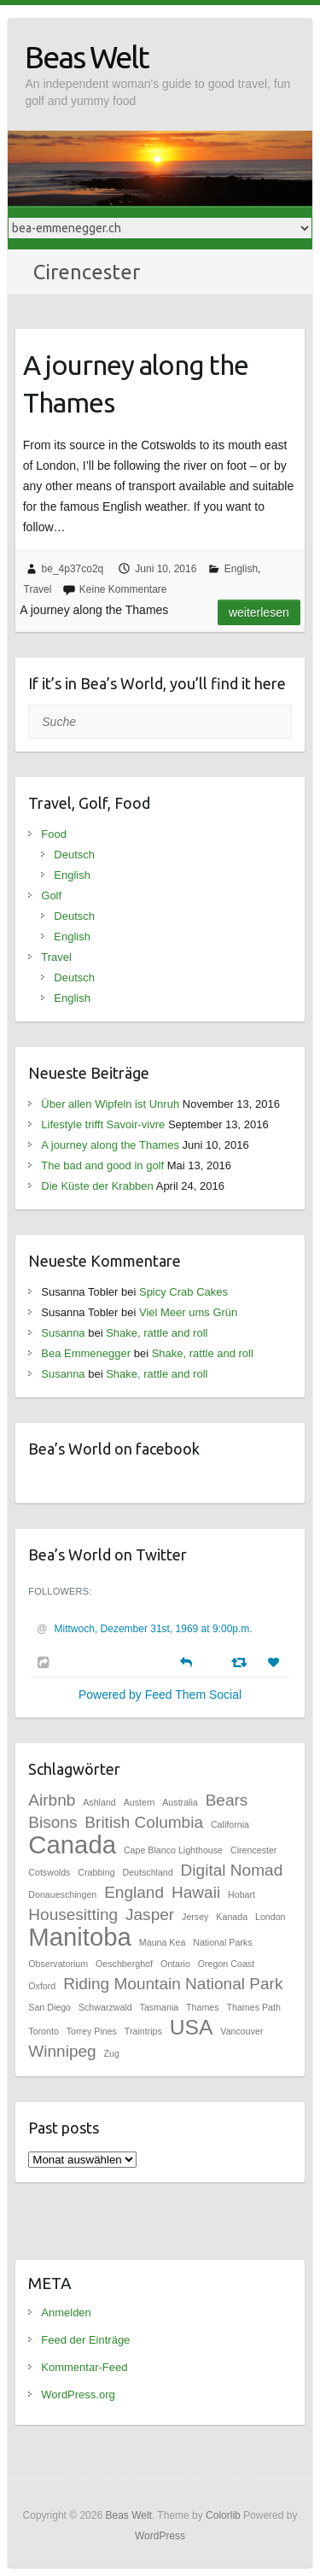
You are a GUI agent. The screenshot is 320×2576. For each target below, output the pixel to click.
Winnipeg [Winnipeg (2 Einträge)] (62, 2051)
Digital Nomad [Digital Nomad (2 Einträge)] (232, 1870)
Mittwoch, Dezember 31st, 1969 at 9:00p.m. (154, 1629)
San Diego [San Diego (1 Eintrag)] (49, 2007)
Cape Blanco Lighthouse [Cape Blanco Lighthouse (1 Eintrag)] (173, 1850)
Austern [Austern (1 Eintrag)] (139, 1802)
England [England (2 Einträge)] (134, 1892)
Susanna (62, 1332)
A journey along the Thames (135, 384)
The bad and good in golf (102, 1165)
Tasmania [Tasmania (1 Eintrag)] (159, 2007)
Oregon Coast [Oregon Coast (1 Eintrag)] (226, 1963)
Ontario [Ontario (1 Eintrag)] (175, 1963)
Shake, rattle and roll (156, 1332)
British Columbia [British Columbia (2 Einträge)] (143, 1822)
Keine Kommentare (123, 589)
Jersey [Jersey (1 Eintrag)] (195, 1917)
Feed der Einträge (85, 2339)
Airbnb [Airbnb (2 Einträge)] (51, 1800)
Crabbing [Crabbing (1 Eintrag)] (96, 1872)
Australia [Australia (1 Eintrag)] (179, 1802)
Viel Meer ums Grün (188, 1312)
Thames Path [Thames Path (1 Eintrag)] (254, 2007)
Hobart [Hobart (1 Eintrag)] (241, 1894)
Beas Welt (86, 56)
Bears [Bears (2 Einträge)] (227, 1800)
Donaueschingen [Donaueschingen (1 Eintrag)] (62, 1894)
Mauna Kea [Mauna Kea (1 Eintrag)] (162, 1942)
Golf (51, 895)
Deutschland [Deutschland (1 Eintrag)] (147, 1872)
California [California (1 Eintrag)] (230, 1824)
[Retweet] (241, 1661)
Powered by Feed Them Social (160, 1694)
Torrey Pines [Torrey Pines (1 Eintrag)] (92, 2031)
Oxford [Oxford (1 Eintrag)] (41, 1986)
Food (54, 834)
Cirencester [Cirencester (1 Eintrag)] (253, 1850)
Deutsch (74, 854)
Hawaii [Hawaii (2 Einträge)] (196, 1892)
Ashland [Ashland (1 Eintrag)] (99, 1802)
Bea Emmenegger (86, 1353)
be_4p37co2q (73, 569)
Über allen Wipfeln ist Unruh (110, 1104)
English (241, 569)
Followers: (59, 1591)
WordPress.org (77, 2394)
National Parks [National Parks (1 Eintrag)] (222, 1942)
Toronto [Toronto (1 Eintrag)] (43, 2031)
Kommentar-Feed (84, 2367)
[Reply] (186, 1660)
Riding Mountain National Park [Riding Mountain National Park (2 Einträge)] (172, 1984)
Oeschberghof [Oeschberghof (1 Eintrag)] (124, 1963)
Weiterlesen (259, 612)
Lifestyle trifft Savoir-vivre (103, 1124)
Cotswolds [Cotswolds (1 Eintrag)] (49, 1872)
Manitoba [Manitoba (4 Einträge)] (79, 1937)
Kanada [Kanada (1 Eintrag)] (231, 1917)
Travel (38, 589)
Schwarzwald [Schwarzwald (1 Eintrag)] (105, 2007)
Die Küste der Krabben (97, 1186)
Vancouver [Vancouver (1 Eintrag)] (241, 2031)
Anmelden (66, 2312)
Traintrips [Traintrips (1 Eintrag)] (143, 2031)
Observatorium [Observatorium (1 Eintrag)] (58, 1963)
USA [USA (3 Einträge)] (191, 2027)
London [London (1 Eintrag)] (270, 1917)
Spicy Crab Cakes (183, 1291)
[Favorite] (275, 1662)
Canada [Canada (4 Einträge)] (72, 1844)
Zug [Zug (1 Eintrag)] (111, 2053)
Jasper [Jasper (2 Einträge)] (149, 1914)
